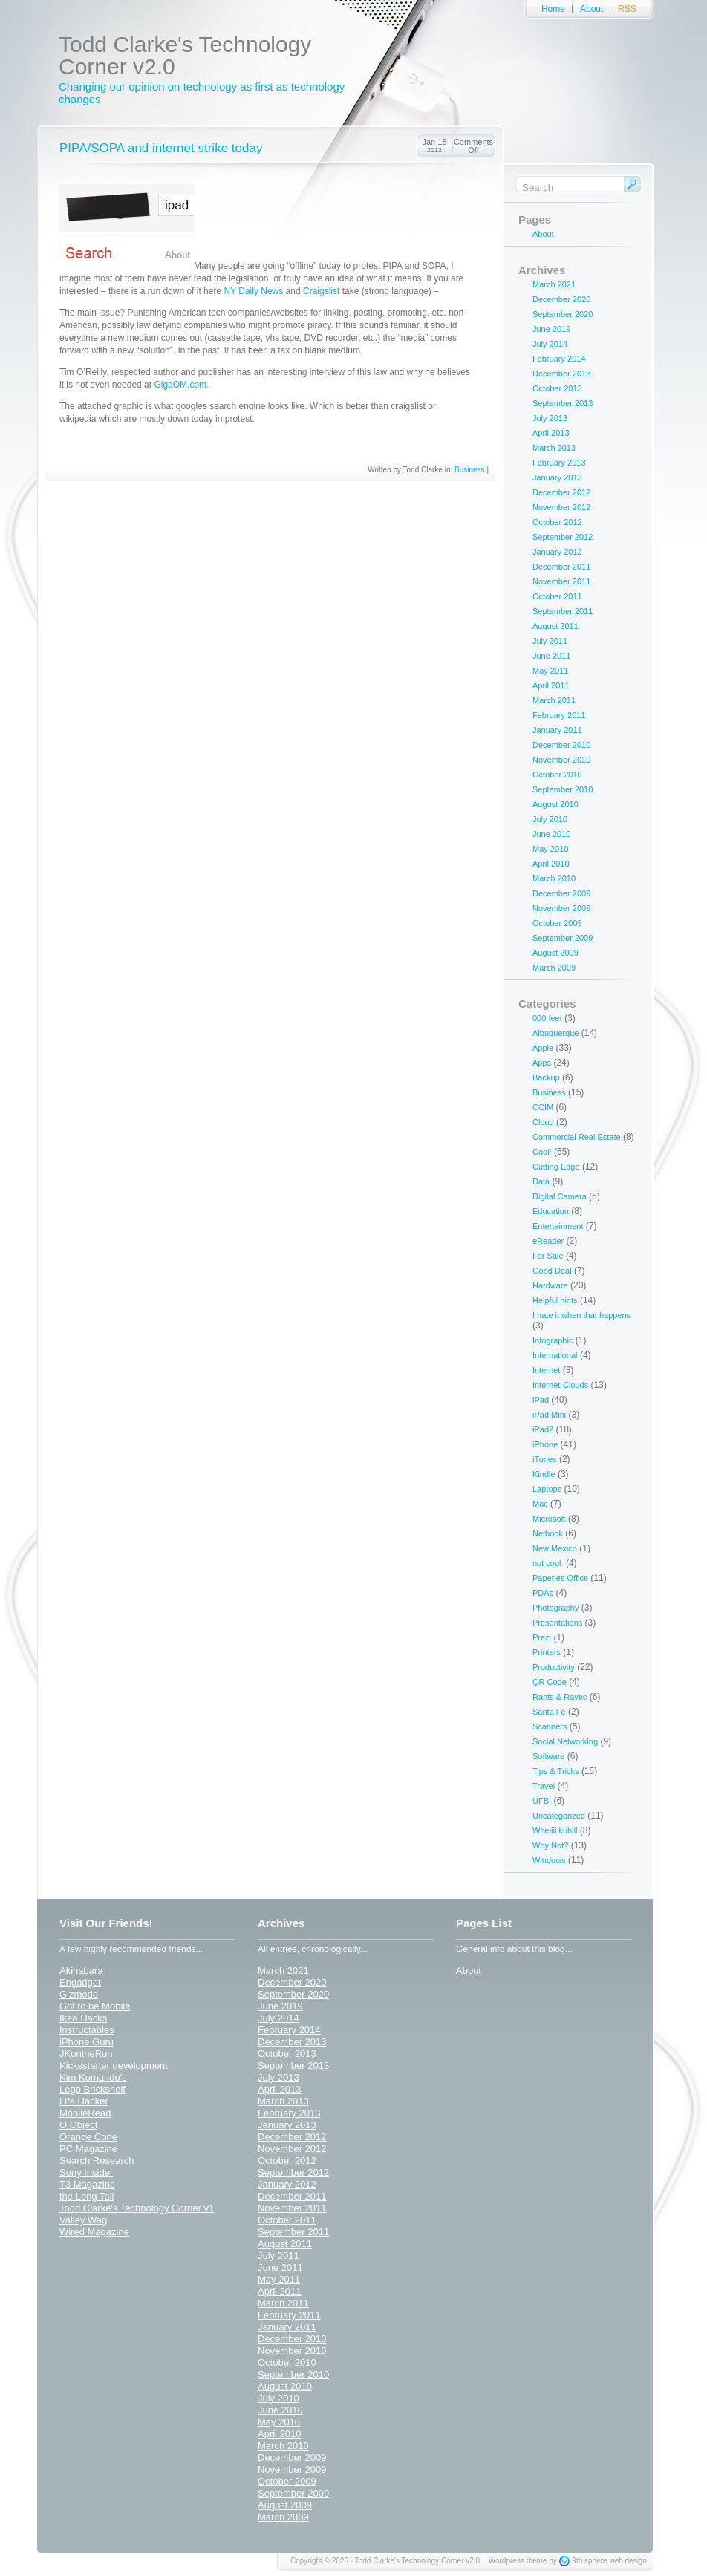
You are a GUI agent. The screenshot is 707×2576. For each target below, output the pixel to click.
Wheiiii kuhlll (555, 1830)
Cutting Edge (556, 1166)
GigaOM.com (180, 384)
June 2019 (551, 329)
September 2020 (562, 314)
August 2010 (555, 804)
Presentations (557, 1622)
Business (469, 470)
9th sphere (589, 2561)
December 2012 (561, 492)
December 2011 (561, 566)
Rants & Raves (559, 1696)
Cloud (543, 1122)
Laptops (546, 1488)
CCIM (542, 1107)
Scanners (549, 1726)
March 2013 (554, 447)
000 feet (547, 1018)
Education (550, 1211)
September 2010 (562, 789)
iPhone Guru (86, 2041)
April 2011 (551, 685)
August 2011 (555, 626)
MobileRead (85, 2113)
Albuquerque (555, 1032)
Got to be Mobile (94, 2006)
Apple (542, 1047)
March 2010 (554, 878)
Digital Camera (559, 1196)
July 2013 (549, 418)
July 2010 (549, 819)
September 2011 (562, 611)
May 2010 (550, 848)
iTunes (544, 1459)
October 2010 (557, 774)
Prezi (541, 1637)
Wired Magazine (94, 2231)
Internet (546, 1370)
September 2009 (562, 937)
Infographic (552, 1340)
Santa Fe (549, 1711)
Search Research (96, 2160)
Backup (546, 1077)
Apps (541, 1062)
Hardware (550, 1285)
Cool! (542, 1151)
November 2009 (561, 908)
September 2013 (562, 403)
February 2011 (559, 715)
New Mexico (554, 1548)
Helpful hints (555, 1300)
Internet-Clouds (560, 1384)
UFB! (541, 1800)
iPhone (545, 1444)
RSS (627, 9)
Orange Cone (88, 2136)
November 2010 (561, 759)
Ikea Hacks (83, 2018)
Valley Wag (83, 2220)
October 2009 (557, 923)
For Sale (548, 1255)
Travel (543, 1785)
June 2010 (551, 833)
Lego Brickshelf (92, 2089)
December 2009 (561, 893)
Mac (540, 1503)
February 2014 (559, 358)
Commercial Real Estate (576, 1136)
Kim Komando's (93, 2077)
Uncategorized (558, 1815)
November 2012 (561, 507)
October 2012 (557, 522)
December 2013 (561, 373)
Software (548, 1756)
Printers (546, 1652)
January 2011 (557, 729)
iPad (540, 1399)
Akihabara (81, 1970)
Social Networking (565, 1741)
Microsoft (549, 1518)
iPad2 (542, 1429)
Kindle (544, 1474)
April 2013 (551, 432)
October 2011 (557, 596)
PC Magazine (88, 2148)
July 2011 (549, 640)
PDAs (542, 1592)
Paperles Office (560, 1578)
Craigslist (321, 291)
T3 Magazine (87, 2184)
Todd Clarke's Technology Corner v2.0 (185, 55)
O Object (78, 2124)
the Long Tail (86, 2196)
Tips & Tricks (555, 1771)
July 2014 (549, 343)
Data (541, 1181)
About (591, 9)
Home (553, 9)
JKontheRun (86, 2053)
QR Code (549, 1681)
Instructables (86, 2029)
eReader (548, 1240)
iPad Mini (549, 1414)
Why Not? (550, 1845)
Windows (549, 1860)
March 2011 (554, 700)
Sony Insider (86, 2172)
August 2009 (555, 952)
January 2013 (557, 477)
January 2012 (557, 551)
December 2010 (561, 744)
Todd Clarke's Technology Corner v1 (136, 2208)
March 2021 (554, 284)
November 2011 (561, 581)
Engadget (80, 1982)
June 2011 (551, 655)
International (555, 1355)
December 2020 (561, 299)
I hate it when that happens (581, 1315)
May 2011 (550, 670)
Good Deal (552, 1270)
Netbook (547, 1533)
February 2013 (559, 462)
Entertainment (557, 1226)
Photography (555, 1607)
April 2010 (551, 863)
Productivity (553, 1667)
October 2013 (557, 388)
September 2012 (562, 536)
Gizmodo (78, 1994)
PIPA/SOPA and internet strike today (160, 148)
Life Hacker (83, 2101)
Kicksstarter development (113, 2065)
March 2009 (554, 967)
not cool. (548, 1563)
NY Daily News (253, 291)
